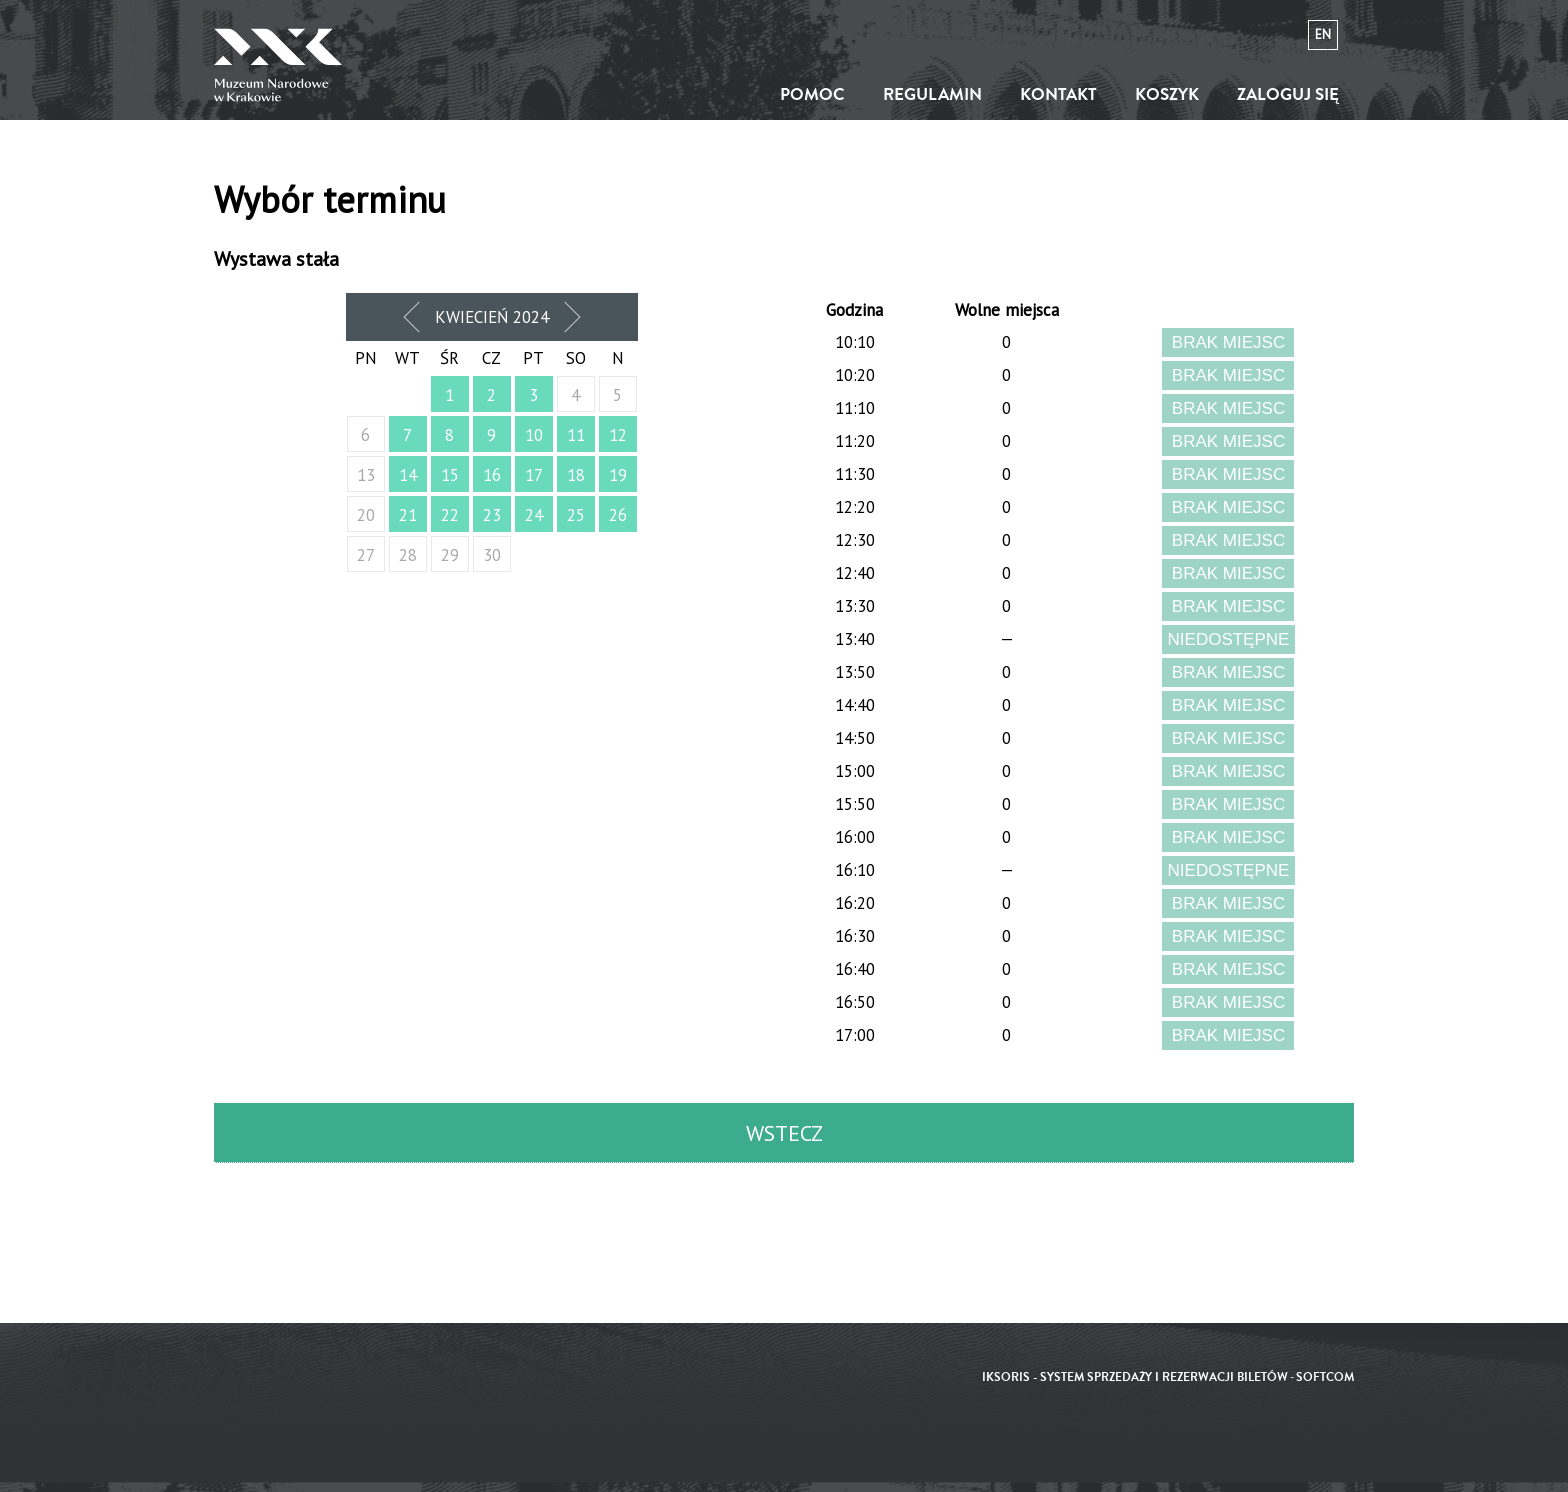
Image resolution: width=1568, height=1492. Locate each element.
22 (450, 515)
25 (576, 515)
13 (366, 475)
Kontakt (1058, 94)
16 (492, 475)
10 (534, 435)
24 (534, 515)
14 (408, 475)
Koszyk (1167, 94)
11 (576, 435)
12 (618, 435)
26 (618, 515)
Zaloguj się (1288, 94)
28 (408, 555)
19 (618, 475)
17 (534, 475)
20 (366, 515)
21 (408, 515)
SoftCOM (1325, 1377)
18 (576, 475)
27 (366, 555)
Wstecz (784, 1133)
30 (492, 555)
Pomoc (812, 94)
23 (492, 515)
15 (450, 475)
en (1323, 34)
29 (450, 555)
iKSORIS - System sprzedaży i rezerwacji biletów (1135, 1377)
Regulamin (932, 94)
